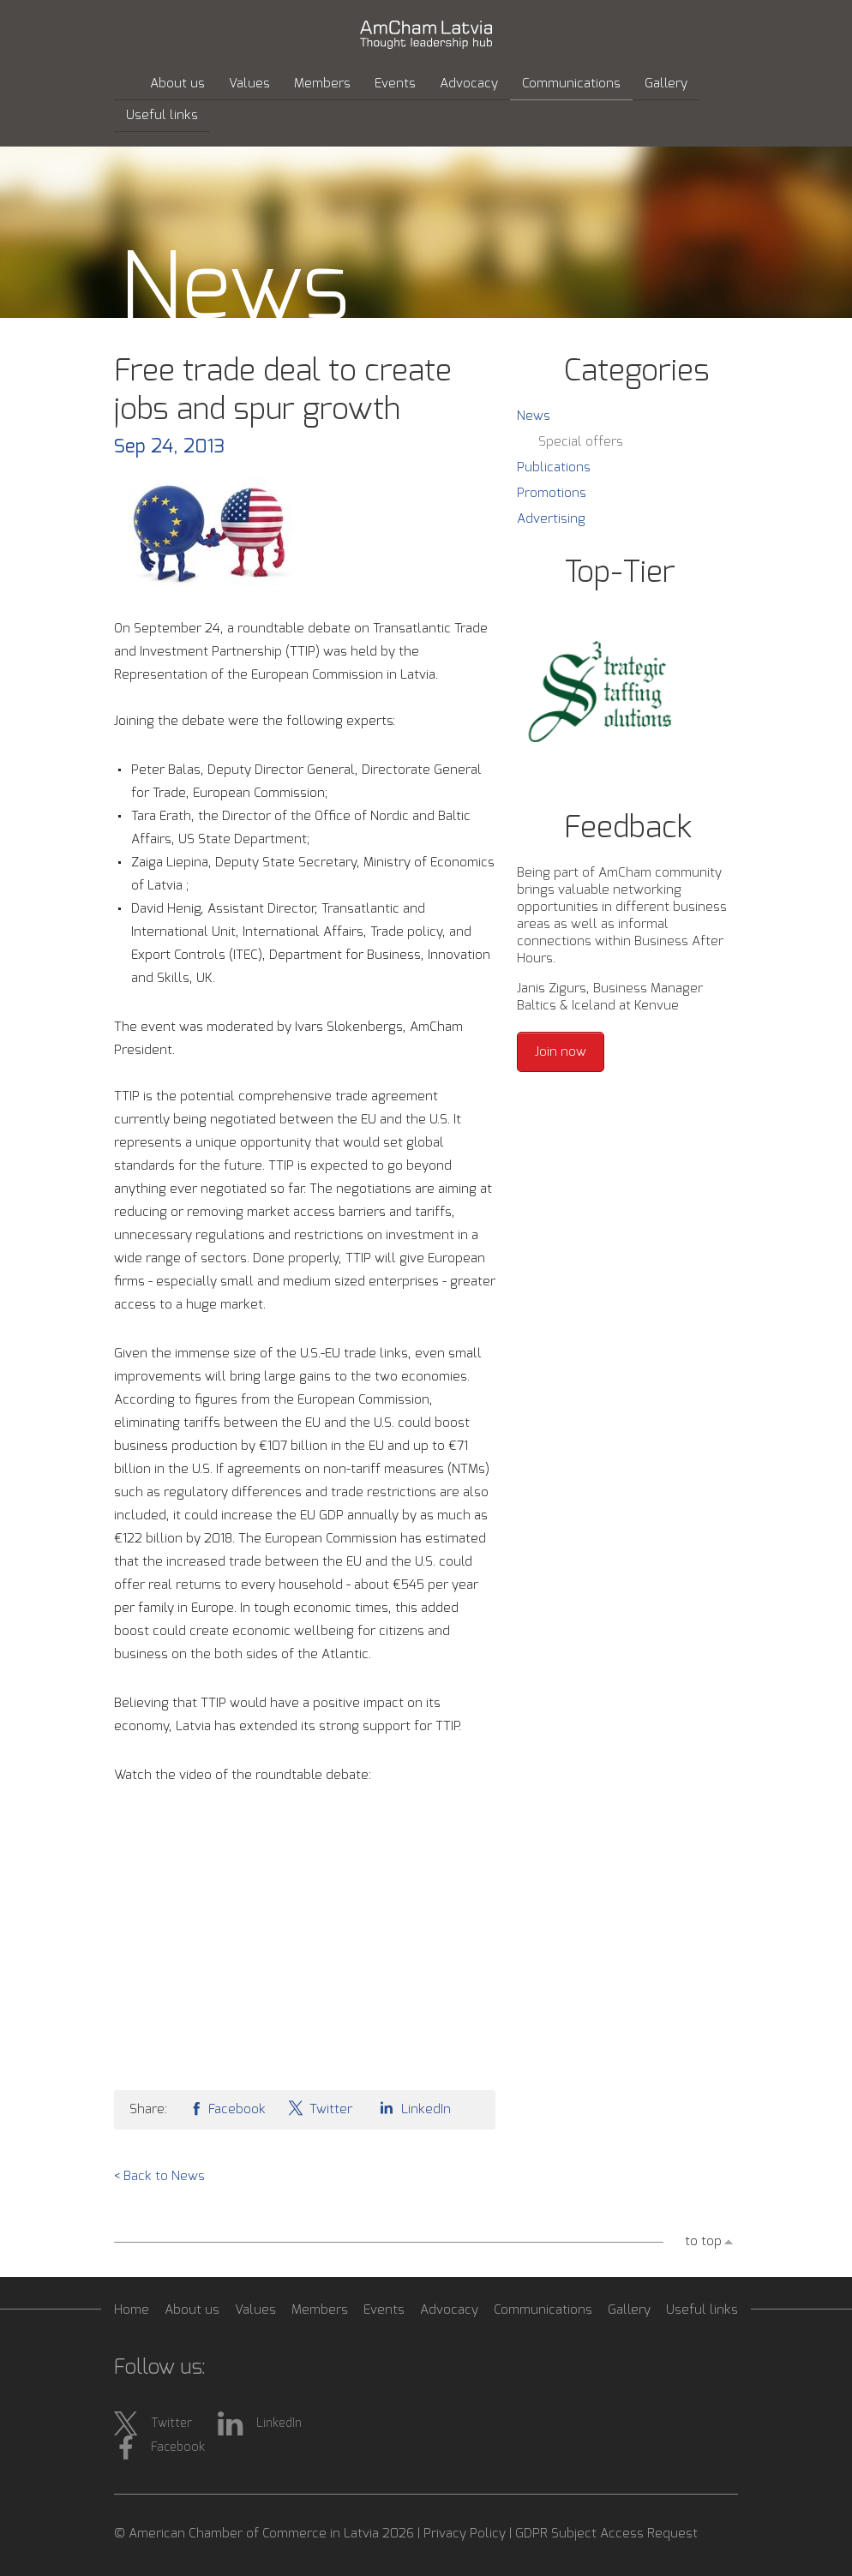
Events (395, 83)
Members (322, 83)
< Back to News (159, 2176)
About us (177, 83)
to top (703, 2241)
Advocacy (469, 83)
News (533, 416)
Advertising (551, 518)
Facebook (227, 2107)
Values (249, 83)
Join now (560, 1051)
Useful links (162, 115)
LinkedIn (412, 2107)
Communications (571, 83)
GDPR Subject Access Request (606, 2533)
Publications (554, 467)
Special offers (580, 441)
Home (131, 2309)
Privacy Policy (464, 2533)
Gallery (666, 83)
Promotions (551, 493)
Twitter (319, 2107)
